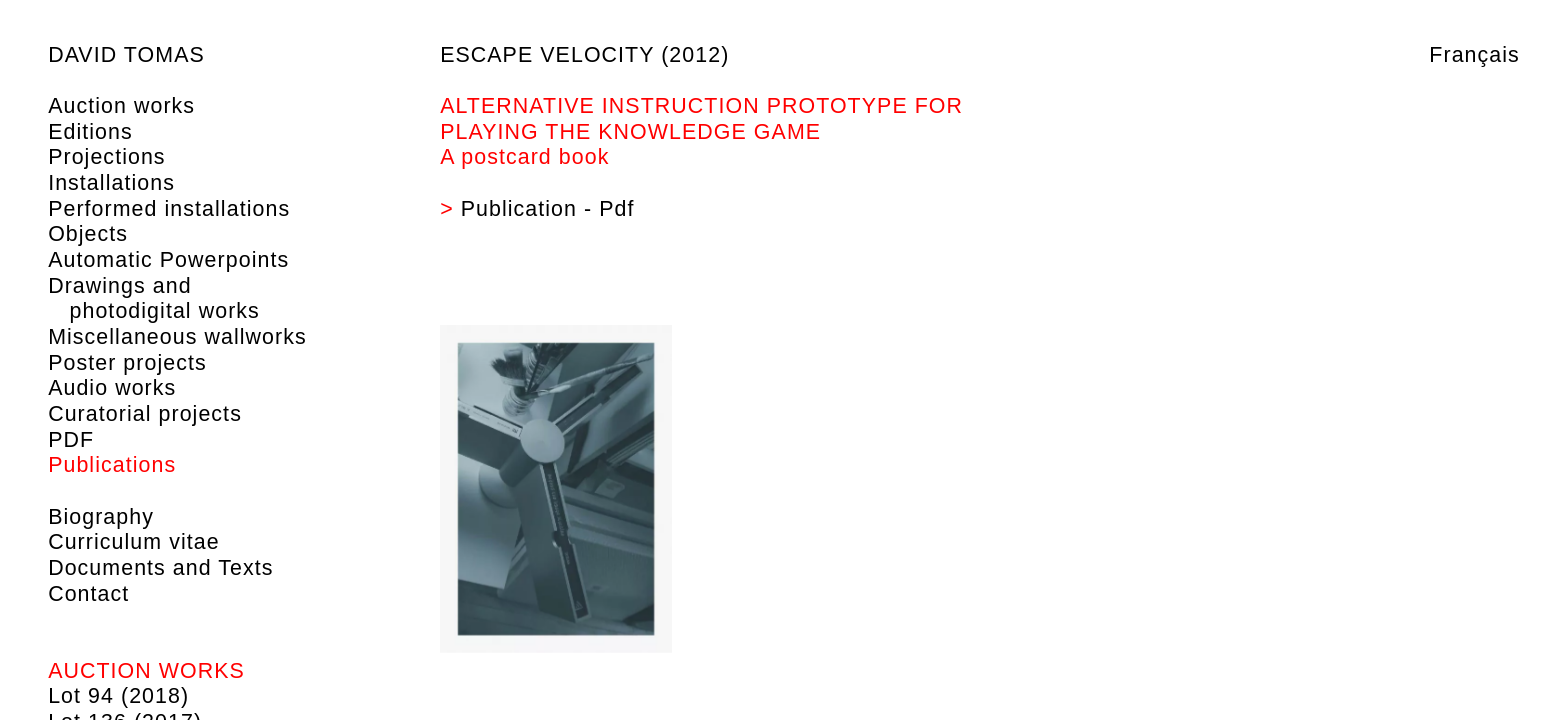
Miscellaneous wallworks (177, 337)
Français (1474, 55)
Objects (88, 234)
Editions (90, 132)
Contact (88, 594)
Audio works (112, 388)
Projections (107, 157)
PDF (71, 440)
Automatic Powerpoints (168, 260)
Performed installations (169, 209)
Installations (111, 183)
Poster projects (127, 363)
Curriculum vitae (134, 542)
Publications (112, 465)
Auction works (121, 106)
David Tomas (126, 55)
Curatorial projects (145, 414)
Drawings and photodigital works (154, 299)
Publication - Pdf (548, 209)
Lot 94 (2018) (118, 696)
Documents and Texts (160, 568)
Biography (101, 517)
